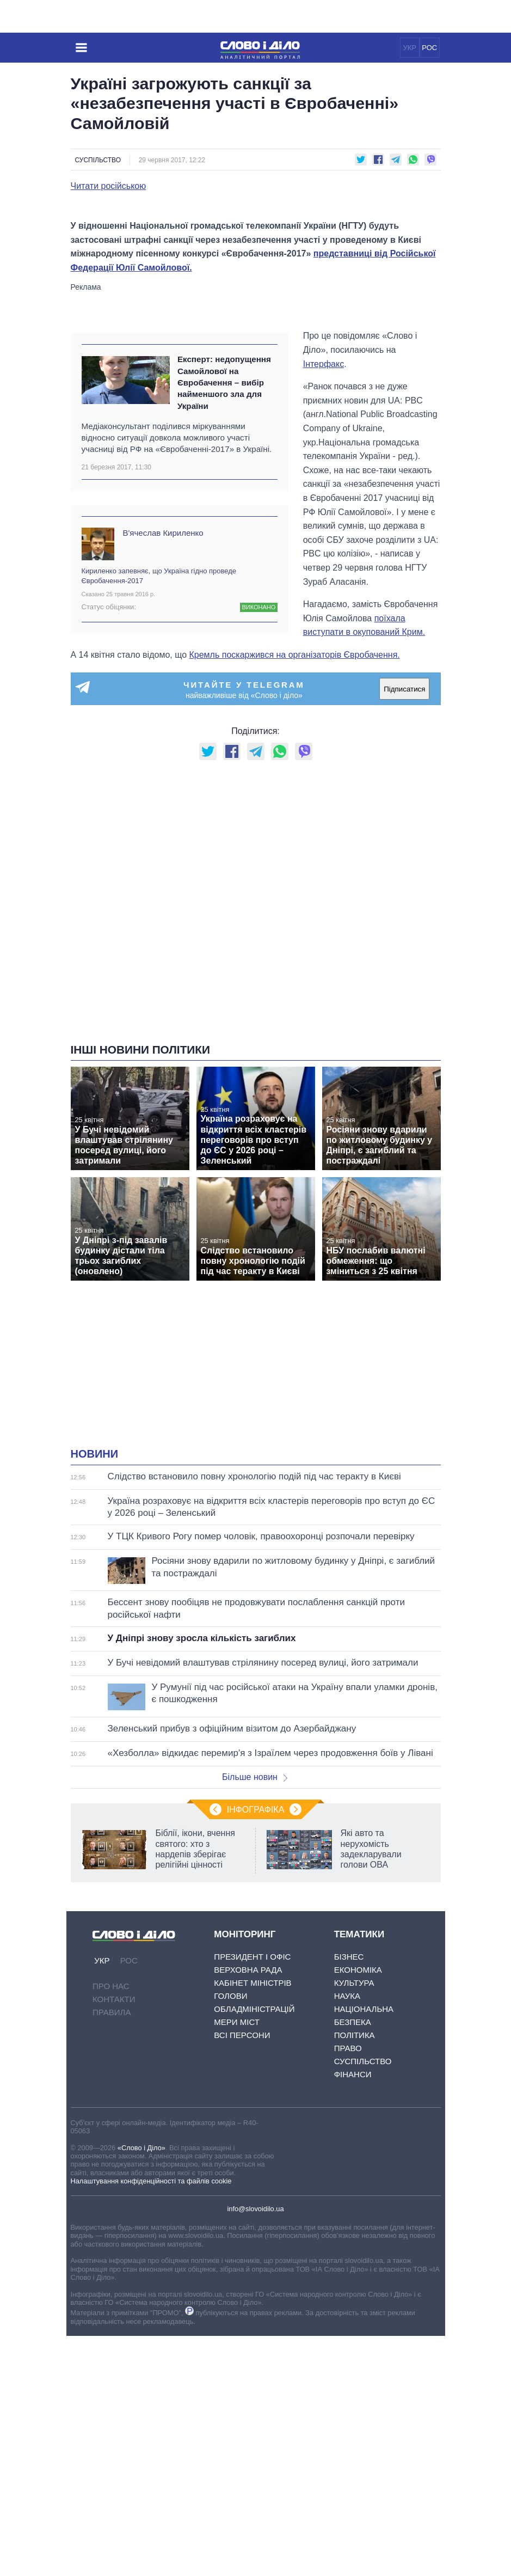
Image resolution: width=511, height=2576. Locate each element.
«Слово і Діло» (141, 2387)
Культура (354, 2223)
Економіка (358, 2209)
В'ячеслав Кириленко (163, 772)
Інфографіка (256, 2049)
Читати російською (108, 186)
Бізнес (349, 2196)
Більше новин (254, 2017)
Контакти (114, 2238)
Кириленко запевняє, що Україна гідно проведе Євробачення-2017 (159, 815)
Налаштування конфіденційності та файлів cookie (151, 2420)
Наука (347, 2236)
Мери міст (237, 2262)
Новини (95, 1694)
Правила (112, 2251)
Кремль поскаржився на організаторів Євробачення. (294, 894)
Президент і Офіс (252, 2196)
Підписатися (404, 929)
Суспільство (98, 160)
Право (348, 2288)
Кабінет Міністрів (252, 2223)
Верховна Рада (248, 2209)
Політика (354, 2275)
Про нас (111, 2225)
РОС (429, 47)
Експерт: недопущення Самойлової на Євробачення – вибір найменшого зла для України (224, 622)
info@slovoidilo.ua (255, 2449)
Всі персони (242, 2275)
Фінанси (353, 2314)
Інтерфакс (323, 603)
